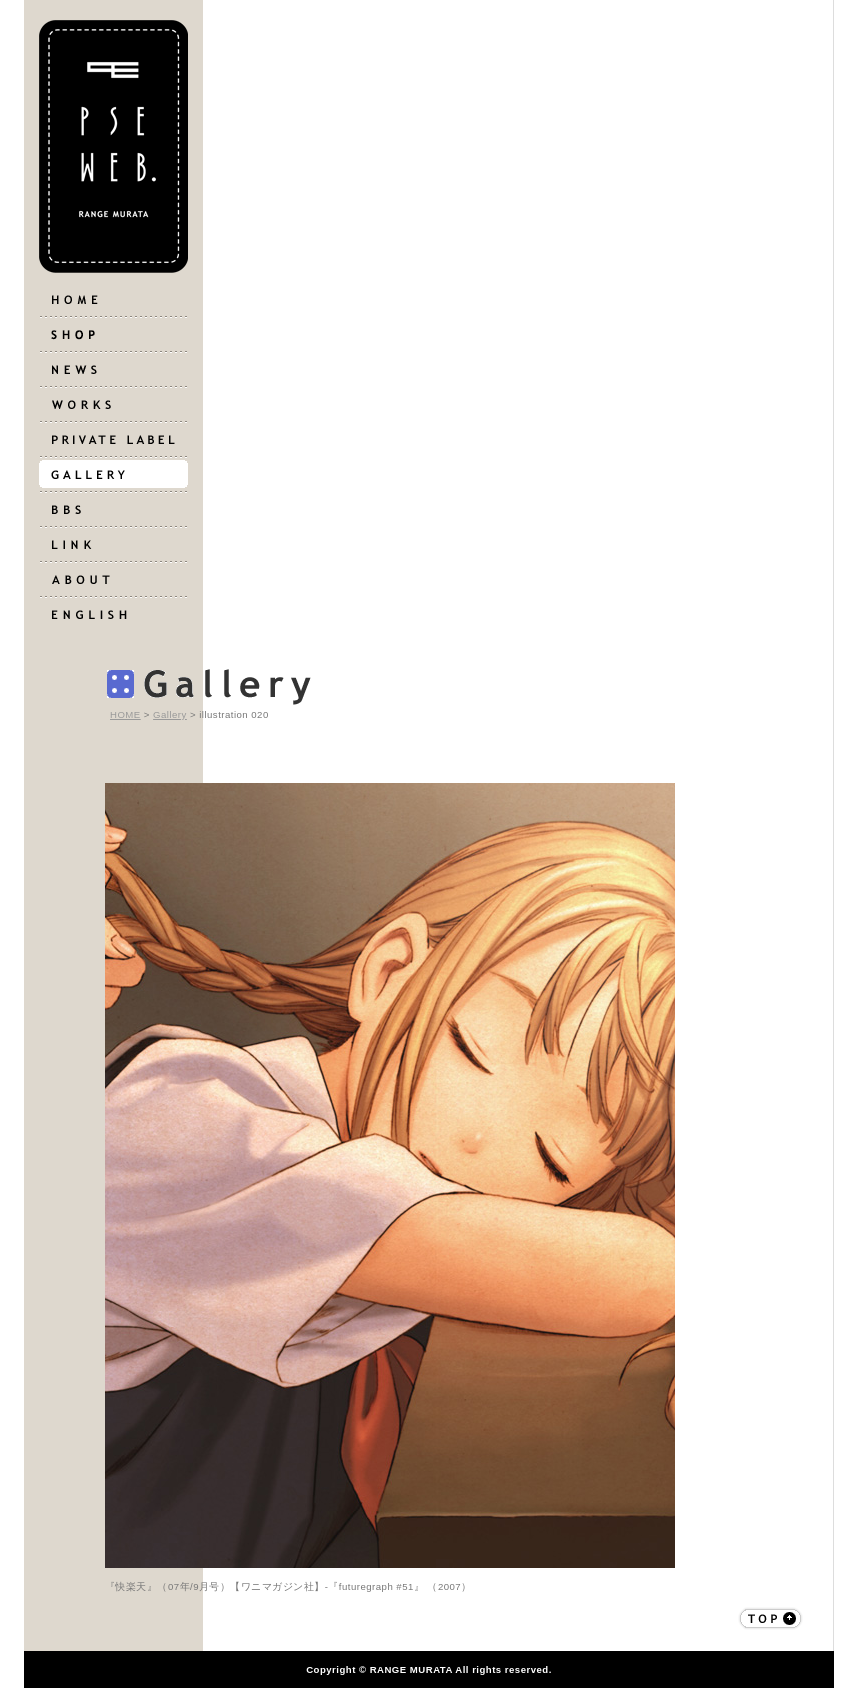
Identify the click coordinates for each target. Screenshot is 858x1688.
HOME (125, 714)
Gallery (170, 714)
